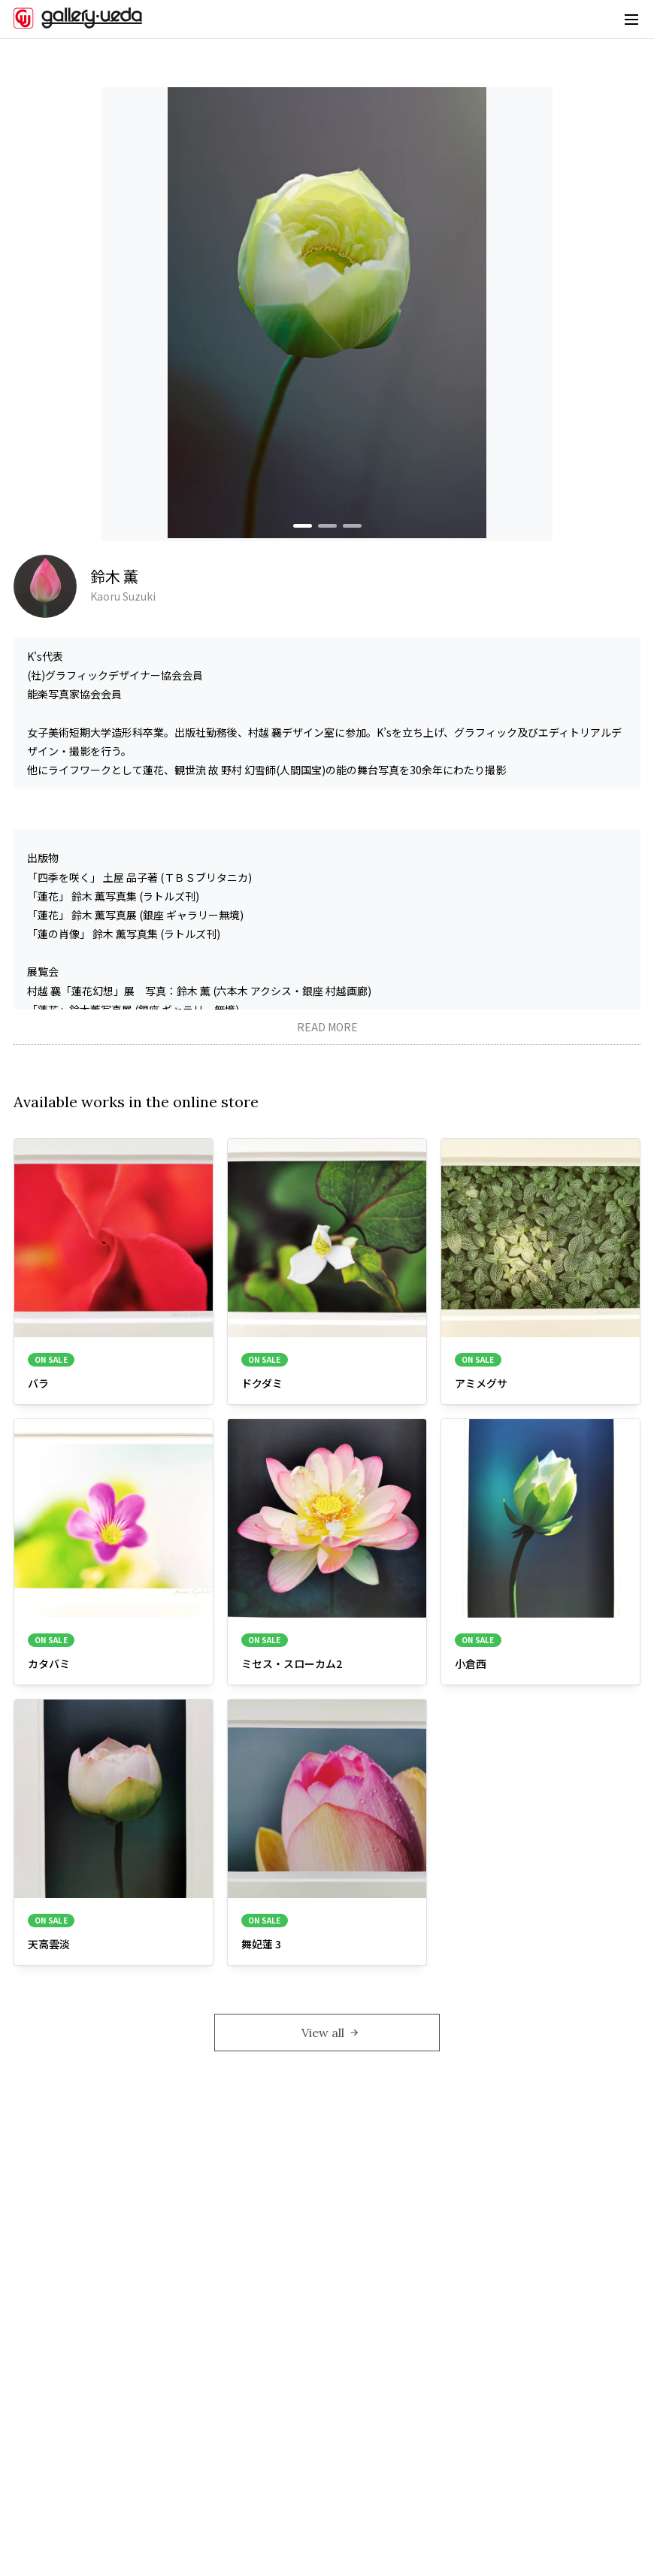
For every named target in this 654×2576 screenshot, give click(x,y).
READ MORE (327, 1026)
